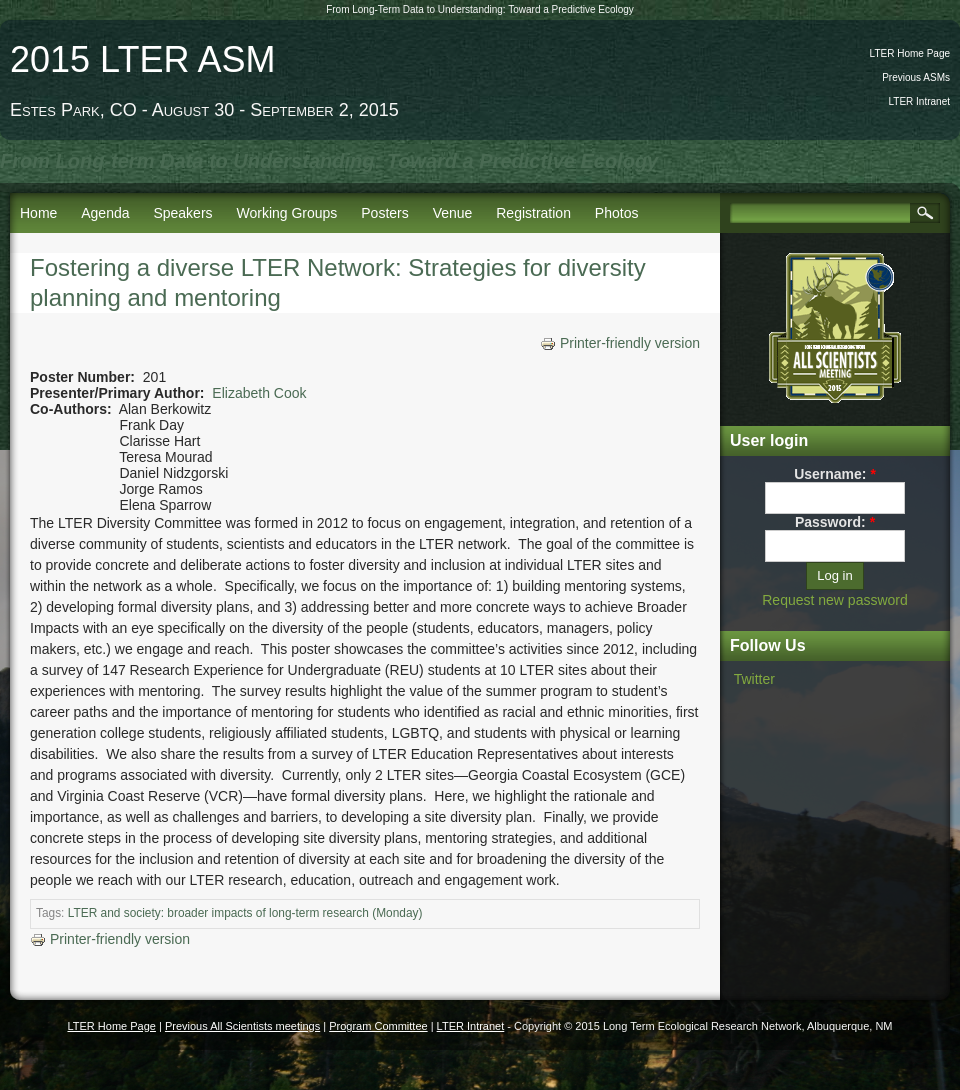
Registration (533, 213)
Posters (384, 213)
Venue (453, 213)
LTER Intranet (919, 101)
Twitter (754, 679)
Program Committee (378, 1026)
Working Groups (286, 213)
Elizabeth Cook (259, 393)
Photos (617, 213)
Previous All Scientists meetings (242, 1026)
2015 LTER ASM (142, 59)
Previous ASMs (916, 77)
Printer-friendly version (620, 343)
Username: (835, 474)
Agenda (105, 213)
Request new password (835, 600)
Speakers (182, 213)
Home (38, 213)
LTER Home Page (910, 53)
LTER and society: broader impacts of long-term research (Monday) (245, 913)
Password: (835, 522)
